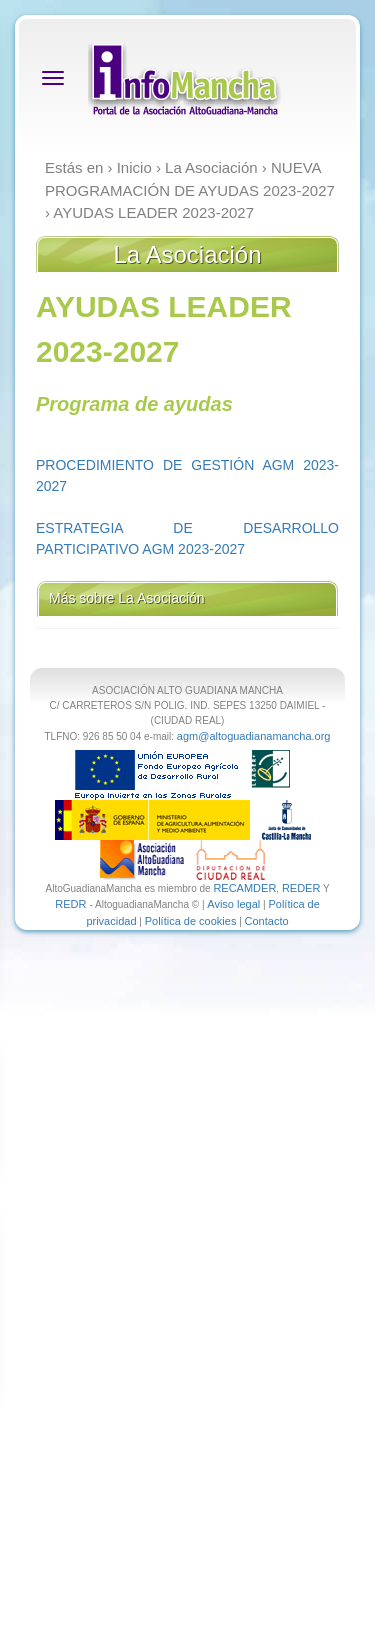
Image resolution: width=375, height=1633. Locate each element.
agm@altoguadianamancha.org (254, 736)
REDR (72, 904)
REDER (301, 888)
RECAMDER (244, 888)
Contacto (267, 921)
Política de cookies (191, 921)
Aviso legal (233, 904)
